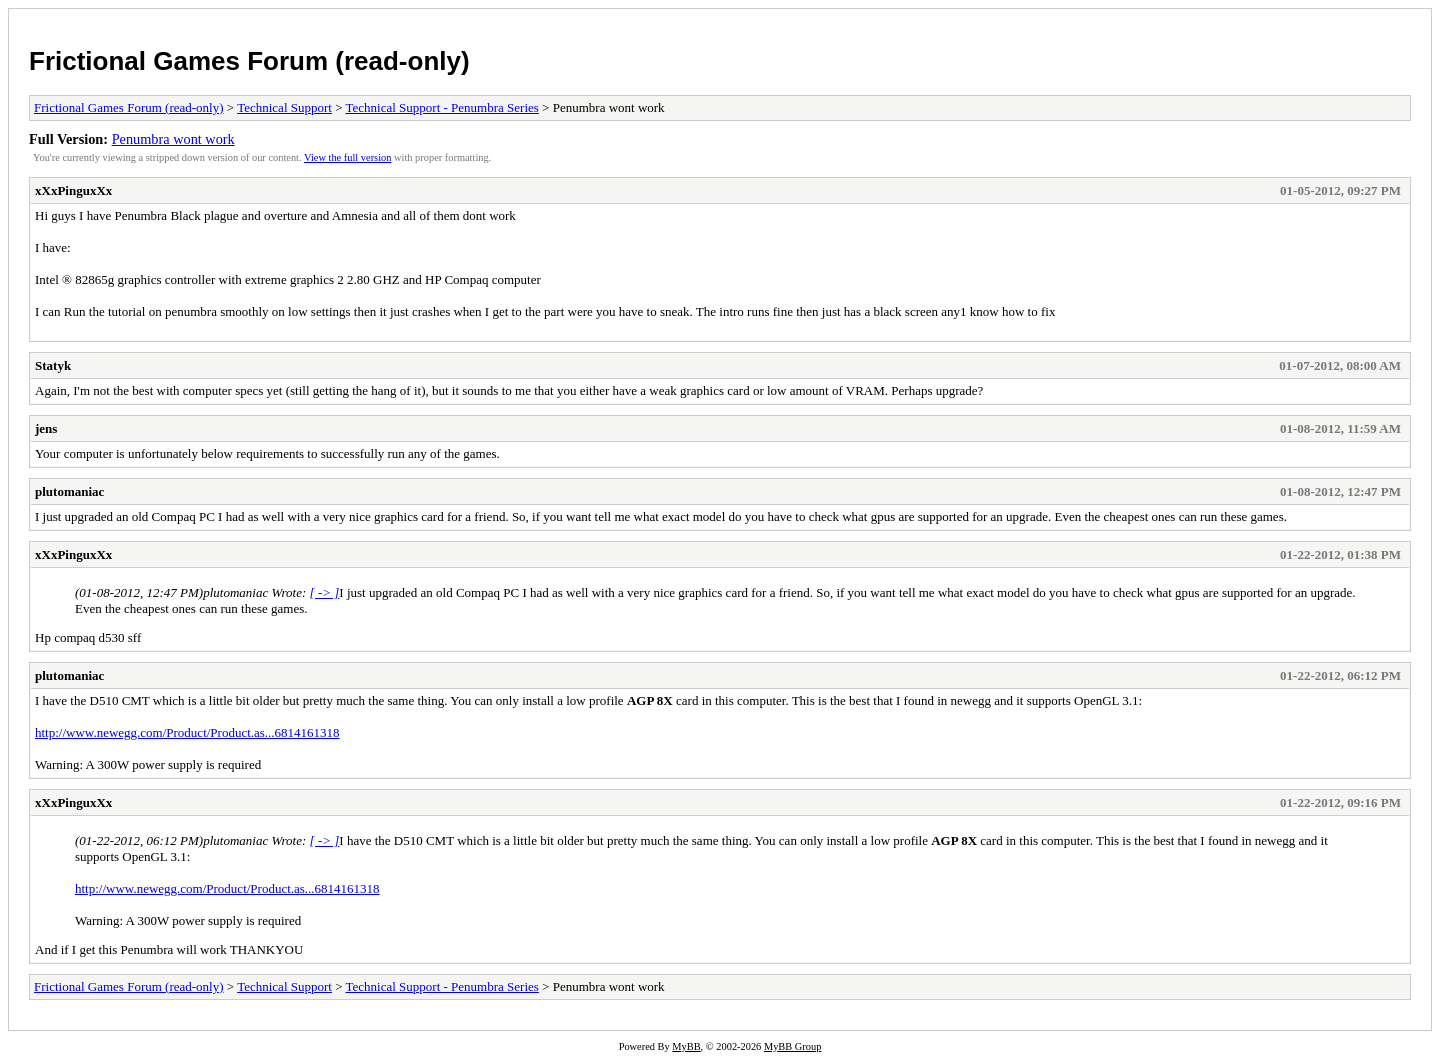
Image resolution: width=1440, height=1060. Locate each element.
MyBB (686, 1046)
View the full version (347, 157)
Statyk (53, 365)
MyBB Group (792, 1046)
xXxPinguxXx (73, 190)
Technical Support (284, 107)
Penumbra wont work (173, 139)
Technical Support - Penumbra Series (442, 107)
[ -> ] (325, 592)
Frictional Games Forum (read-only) (249, 61)
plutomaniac (69, 491)
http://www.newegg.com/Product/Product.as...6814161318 (187, 732)
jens (46, 428)
